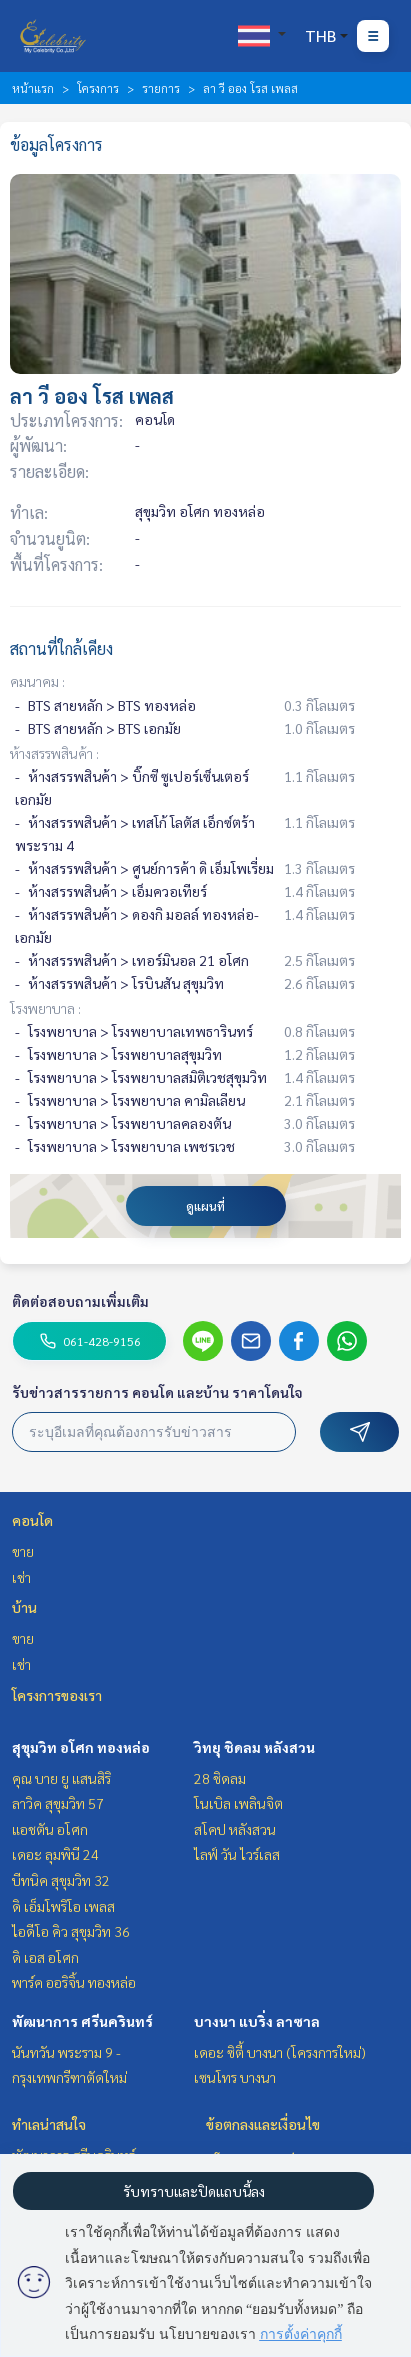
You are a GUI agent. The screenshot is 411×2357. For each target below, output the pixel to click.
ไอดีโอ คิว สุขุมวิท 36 (71, 1931)
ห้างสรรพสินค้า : (54, 753)
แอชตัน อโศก (50, 1829)
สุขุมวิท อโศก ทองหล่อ (81, 1747)
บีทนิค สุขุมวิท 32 (61, 1880)
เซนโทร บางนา (235, 2077)
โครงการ (98, 88)
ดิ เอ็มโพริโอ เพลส (63, 1906)
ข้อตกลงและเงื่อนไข (263, 2124)
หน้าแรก (33, 88)
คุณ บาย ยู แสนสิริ (61, 1778)
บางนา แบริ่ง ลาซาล (257, 2021)
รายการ (161, 88)
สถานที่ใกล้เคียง (61, 648)
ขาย (23, 1551)
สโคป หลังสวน (235, 1829)
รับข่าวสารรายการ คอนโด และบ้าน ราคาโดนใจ (157, 1392)
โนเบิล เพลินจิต (238, 1803)
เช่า (21, 1577)
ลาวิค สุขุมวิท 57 (58, 1803)
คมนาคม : (37, 681)
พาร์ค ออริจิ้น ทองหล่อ (74, 1982)
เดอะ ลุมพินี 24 (55, 1854)
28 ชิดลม (220, 1778)
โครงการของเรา (57, 1695)
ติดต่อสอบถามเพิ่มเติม (80, 1301)
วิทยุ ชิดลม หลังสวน (254, 1747)
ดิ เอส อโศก (45, 1957)
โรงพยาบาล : (45, 1008)
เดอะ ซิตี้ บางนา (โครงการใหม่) (280, 2052)
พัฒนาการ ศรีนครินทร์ (82, 2021)
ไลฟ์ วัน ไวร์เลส (237, 1854)
